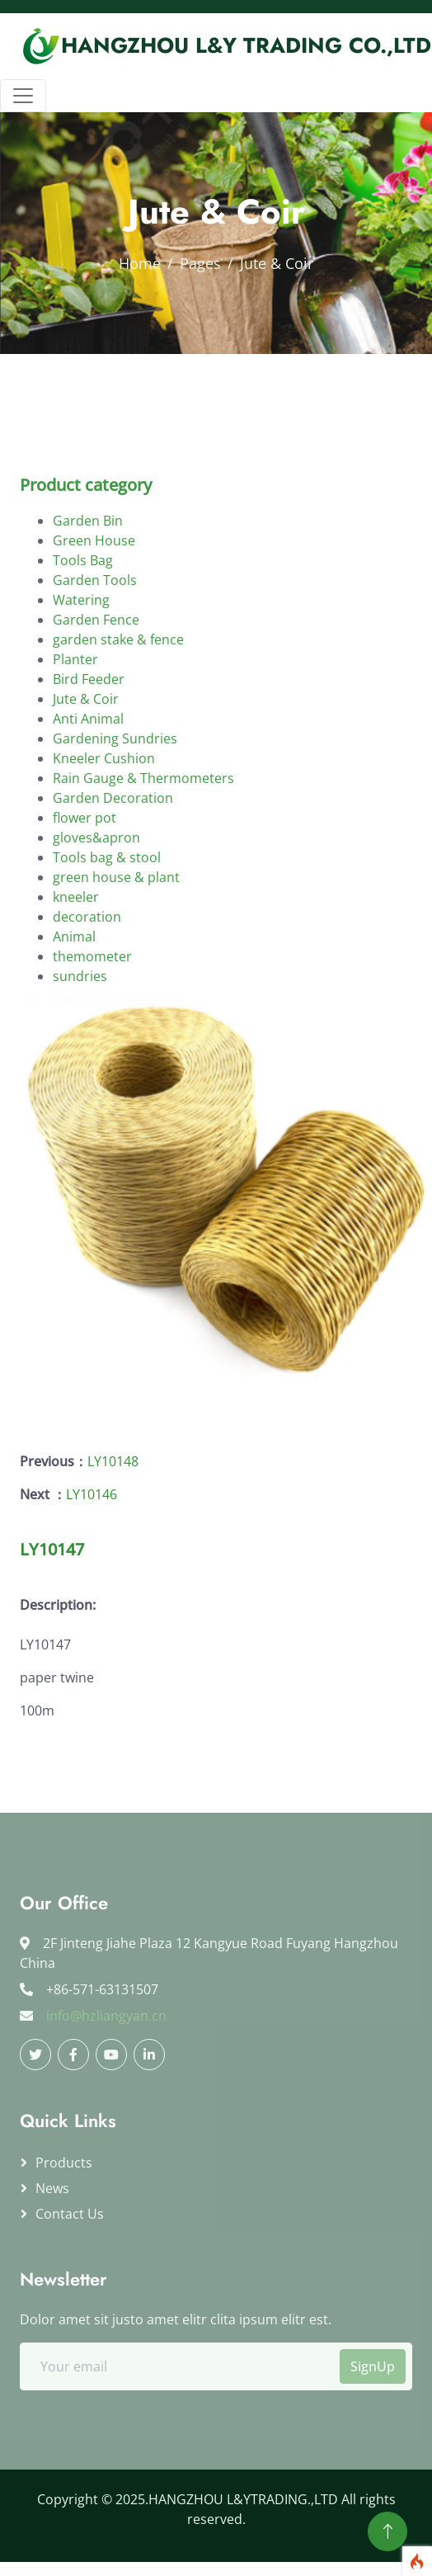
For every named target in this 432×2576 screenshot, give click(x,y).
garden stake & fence (118, 704)
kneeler (76, 961)
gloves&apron (96, 902)
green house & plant (116, 941)
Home (140, 263)
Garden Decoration (113, 862)
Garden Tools (95, 644)
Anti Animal (88, 783)
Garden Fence (96, 684)
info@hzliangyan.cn (106, 2016)
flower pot (84, 882)
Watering (81, 664)
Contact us (69, 2214)
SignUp (372, 2366)
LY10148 (113, 1461)
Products (63, 2163)
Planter (75, 724)
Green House (94, 605)
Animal (74, 1001)
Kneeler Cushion (104, 823)
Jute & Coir (86, 763)
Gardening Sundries (115, 803)
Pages (200, 263)
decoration (87, 981)
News (52, 2188)
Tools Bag (83, 625)
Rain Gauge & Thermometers (143, 842)
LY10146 (91, 1494)
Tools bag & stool (107, 922)
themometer (92, 1021)
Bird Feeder (88, 743)
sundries (80, 1040)
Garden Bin (88, 585)
